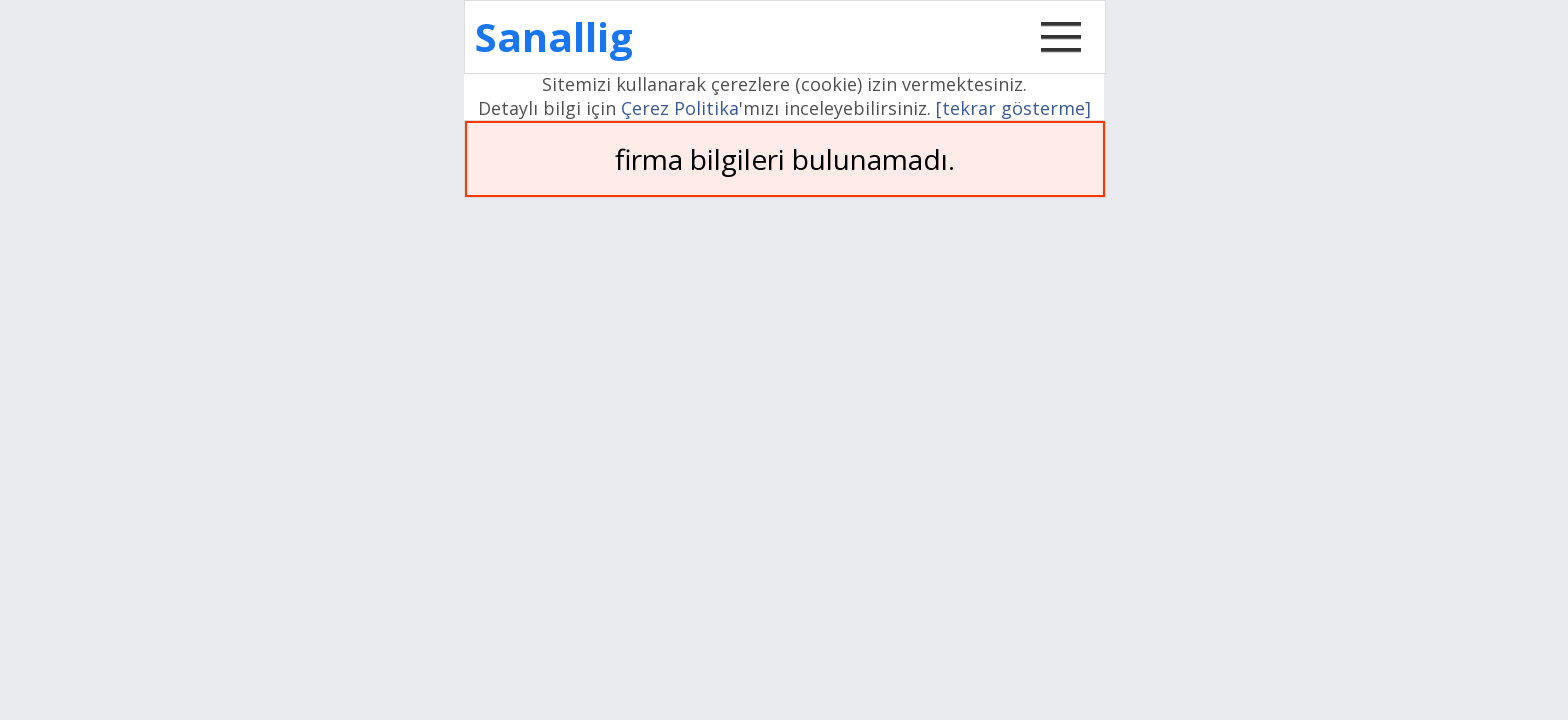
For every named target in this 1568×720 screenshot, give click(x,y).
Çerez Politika (680, 108)
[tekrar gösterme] (1013, 108)
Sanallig (554, 36)
